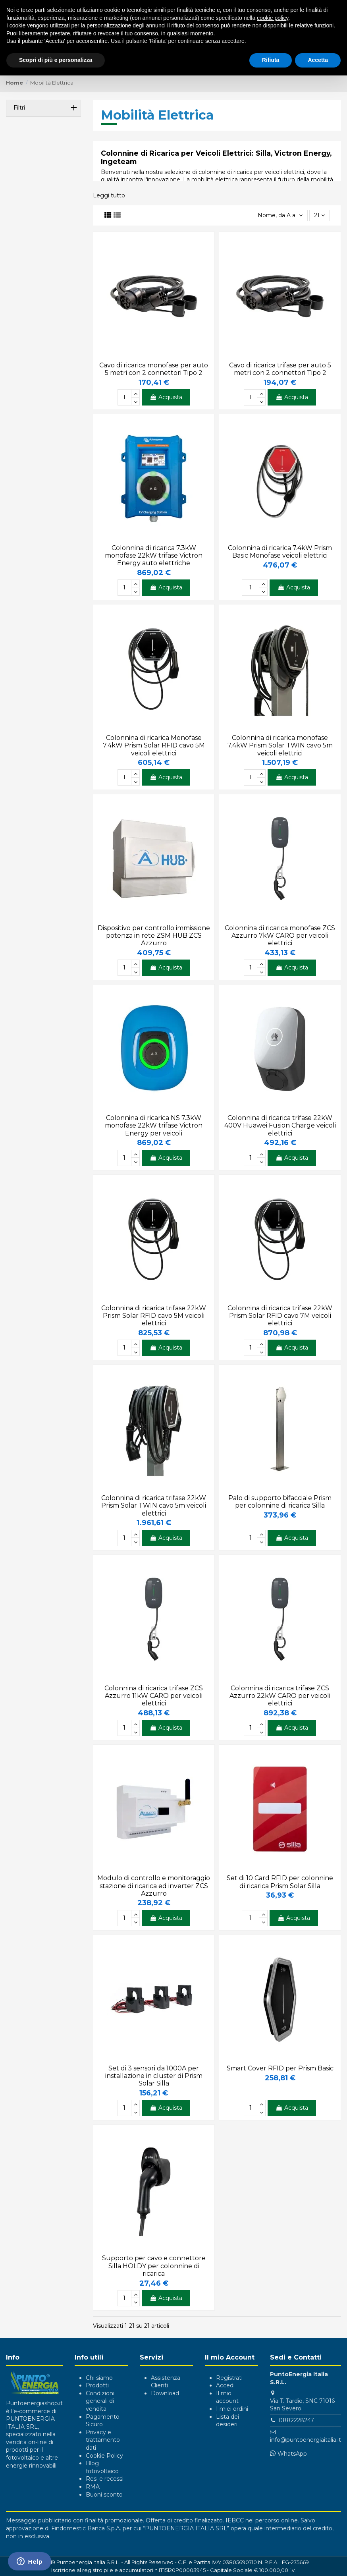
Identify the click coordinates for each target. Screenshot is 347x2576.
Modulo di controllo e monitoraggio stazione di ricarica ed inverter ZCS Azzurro (153, 1885)
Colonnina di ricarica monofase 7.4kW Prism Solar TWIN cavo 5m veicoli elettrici (280, 745)
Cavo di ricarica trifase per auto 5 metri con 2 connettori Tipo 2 (280, 369)
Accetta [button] (318, 60)
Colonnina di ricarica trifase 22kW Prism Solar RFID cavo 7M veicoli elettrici (279, 1315)
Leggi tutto (109, 195)
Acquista (166, 397)
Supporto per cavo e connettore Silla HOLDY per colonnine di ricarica (154, 2265)
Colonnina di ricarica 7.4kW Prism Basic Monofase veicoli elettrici (280, 551)
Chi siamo (99, 2377)
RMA (93, 2486)
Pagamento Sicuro (103, 2420)
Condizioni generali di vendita (100, 2401)
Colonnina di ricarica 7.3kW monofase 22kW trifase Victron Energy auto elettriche (153, 555)
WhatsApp (292, 2453)
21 (319, 215)
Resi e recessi (104, 2478)
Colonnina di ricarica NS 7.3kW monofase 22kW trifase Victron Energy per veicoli (153, 1125)
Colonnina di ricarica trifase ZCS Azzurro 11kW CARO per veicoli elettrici (153, 1695)
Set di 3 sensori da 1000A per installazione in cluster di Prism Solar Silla (153, 2075)
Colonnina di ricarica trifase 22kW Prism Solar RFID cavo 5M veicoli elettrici (153, 1315)
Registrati (229, 2377)
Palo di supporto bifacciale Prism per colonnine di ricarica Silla (280, 1501)
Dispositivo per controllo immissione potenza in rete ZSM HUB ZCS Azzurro (154, 935)
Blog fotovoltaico (102, 2467)
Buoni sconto (104, 2494)
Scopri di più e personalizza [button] (55, 60)
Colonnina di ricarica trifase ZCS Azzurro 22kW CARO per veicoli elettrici (279, 1695)
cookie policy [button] (272, 18)
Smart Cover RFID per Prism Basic (280, 2068)
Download (165, 2393)
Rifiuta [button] (271, 60)
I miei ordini (232, 2408)
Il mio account (227, 2397)
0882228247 (296, 2420)
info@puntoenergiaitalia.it (305, 2439)
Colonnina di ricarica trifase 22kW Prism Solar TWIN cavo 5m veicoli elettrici (153, 1505)
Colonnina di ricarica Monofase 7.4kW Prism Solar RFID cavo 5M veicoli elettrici (154, 745)
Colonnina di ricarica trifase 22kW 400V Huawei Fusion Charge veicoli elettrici (280, 1125)
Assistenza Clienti (165, 2381)
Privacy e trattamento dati (103, 2440)
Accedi (225, 2385)
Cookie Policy (104, 2455)
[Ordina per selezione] (280, 215)
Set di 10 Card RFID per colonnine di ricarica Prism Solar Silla (280, 1881)
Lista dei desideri (227, 2420)
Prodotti (97, 2385)
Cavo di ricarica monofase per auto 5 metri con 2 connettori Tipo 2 (153, 369)
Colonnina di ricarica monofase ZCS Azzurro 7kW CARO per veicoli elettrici (280, 935)
